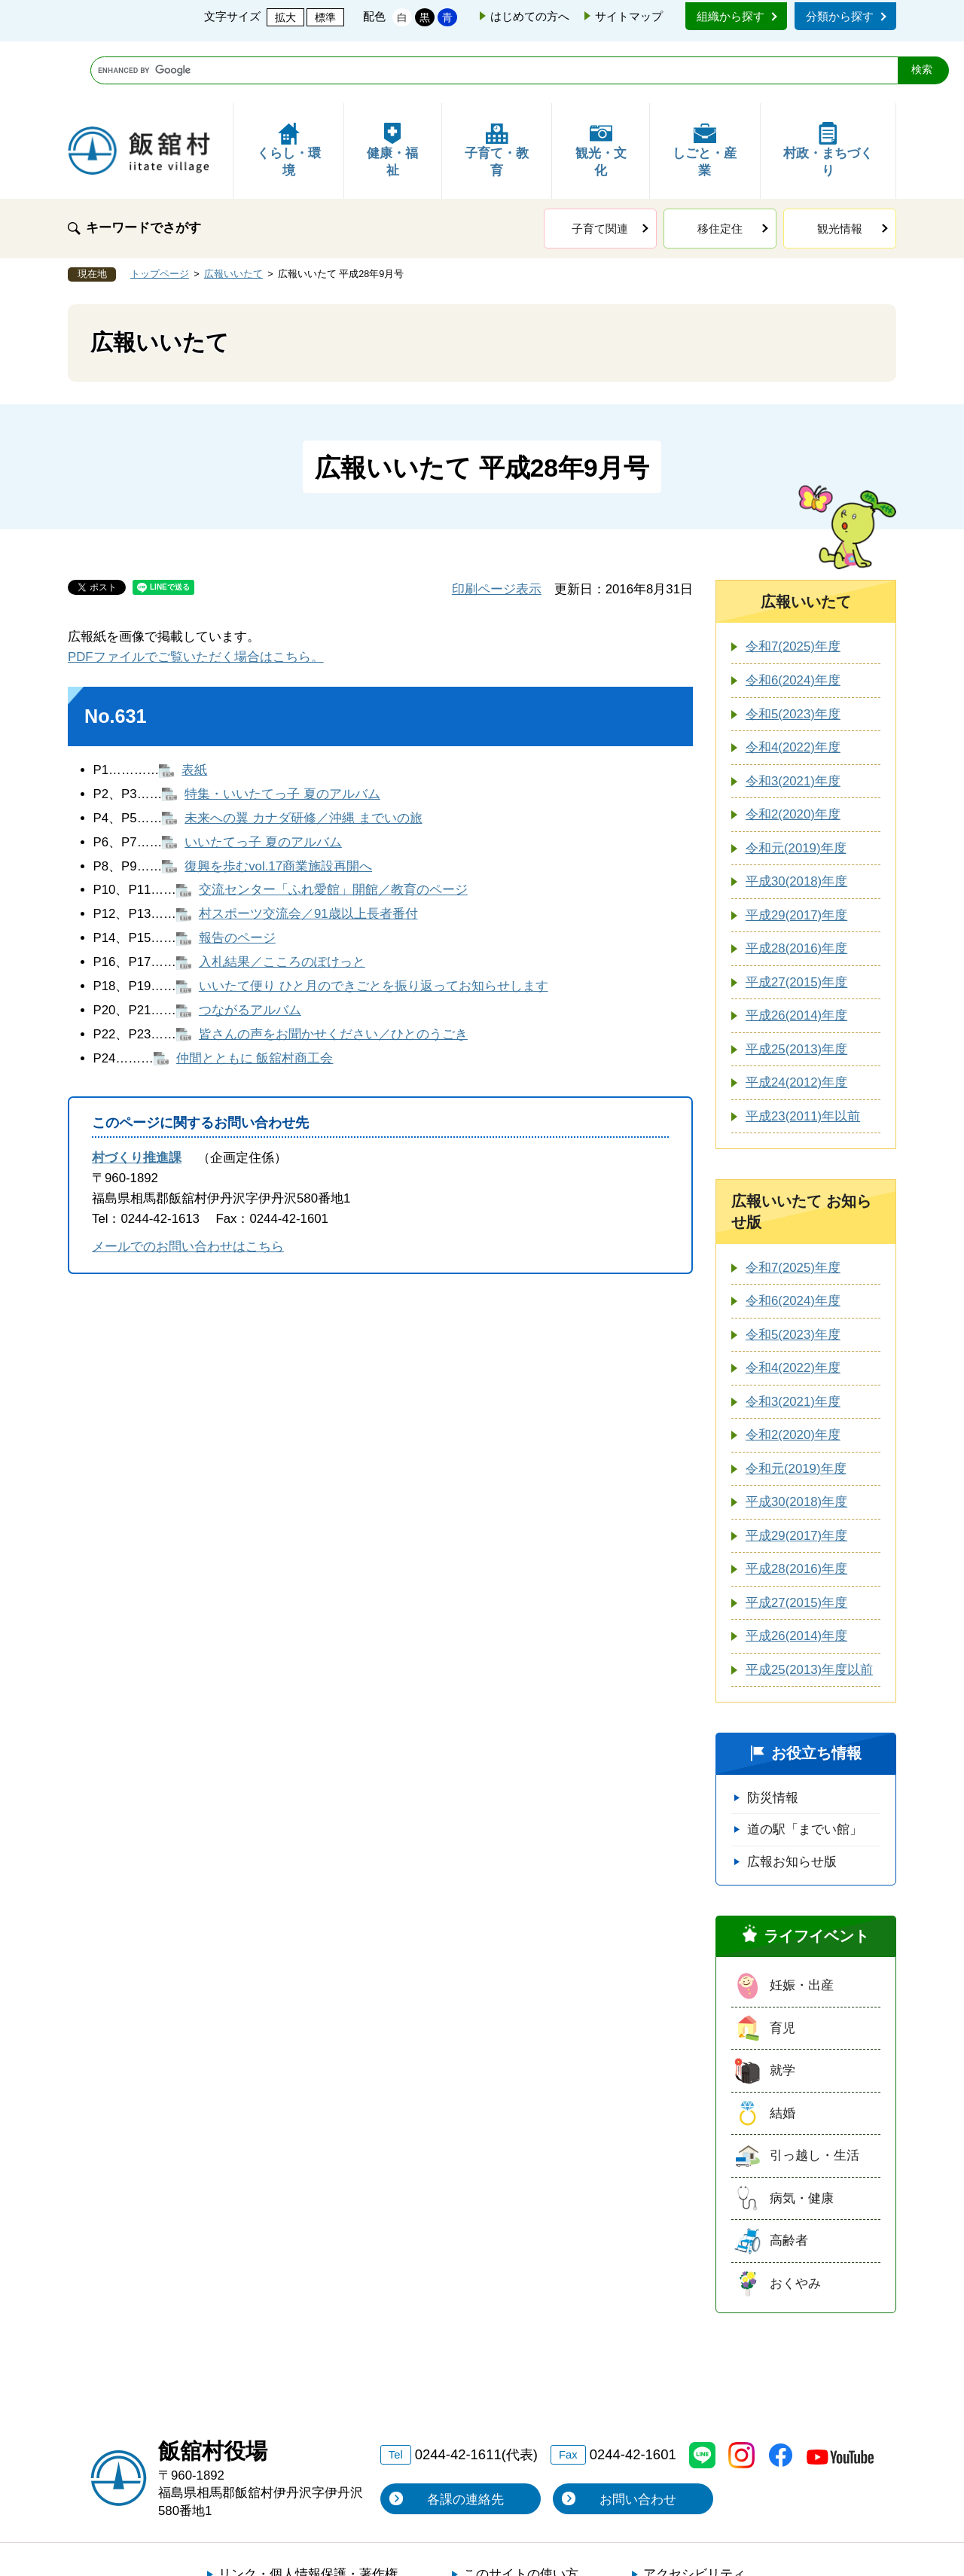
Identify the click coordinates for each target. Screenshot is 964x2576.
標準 (325, 17)
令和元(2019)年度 (796, 786)
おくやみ (795, 2222)
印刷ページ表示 (496, 527)
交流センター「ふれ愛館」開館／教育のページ (333, 828)
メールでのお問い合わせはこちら (188, 1185)
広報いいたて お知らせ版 (801, 1150)
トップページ (159, 212)
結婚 (782, 2051)
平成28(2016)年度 (796, 886)
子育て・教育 (497, 88)
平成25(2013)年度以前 (809, 1608)
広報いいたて (233, 212)
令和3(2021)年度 (793, 719)
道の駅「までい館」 (804, 1768)
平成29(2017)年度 (796, 853)
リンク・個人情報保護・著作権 (308, 2512)
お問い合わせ (637, 2438)
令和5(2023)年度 (793, 652)
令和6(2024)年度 (793, 618)
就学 (782, 2008)
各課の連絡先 (465, 2438)
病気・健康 (802, 2136)
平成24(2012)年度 (796, 1021)
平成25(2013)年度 (796, 987)
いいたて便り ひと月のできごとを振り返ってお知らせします (373, 924)
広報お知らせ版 (792, 1800)
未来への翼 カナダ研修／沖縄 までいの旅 (303, 756)
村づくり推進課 (137, 1096)
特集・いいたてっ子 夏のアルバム (282, 732)
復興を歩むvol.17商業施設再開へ (278, 804)
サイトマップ (629, 16)
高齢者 (789, 2179)
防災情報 (772, 1736)
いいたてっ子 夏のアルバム (263, 780)
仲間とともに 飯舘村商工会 (255, 996)
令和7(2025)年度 (793, 585)
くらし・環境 (289, 88)
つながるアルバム (250, 948)
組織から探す (730, 16)
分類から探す (840, 16)
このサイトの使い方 (520, 2512)
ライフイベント (816, 1874)
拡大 (285, 17)
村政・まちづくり (828, 88)
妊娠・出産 (802, 1923)
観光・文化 (601, 88)
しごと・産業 (705, 88)
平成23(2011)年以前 (803, 1054)
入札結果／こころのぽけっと (282, 900)
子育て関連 (600, 166)
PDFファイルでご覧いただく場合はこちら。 (196, 595)
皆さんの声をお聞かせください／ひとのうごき (333, 972)
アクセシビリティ (694, 2512)
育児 (782, 1966)
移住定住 (720, 166)
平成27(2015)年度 (796, 920)
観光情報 (839, 166)
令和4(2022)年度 (793, 685)
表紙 (194, 708)
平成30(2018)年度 (796, 819)
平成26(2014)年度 (796, 954)
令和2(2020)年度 (793, 752)
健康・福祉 (392, 88)
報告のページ (237, 876)
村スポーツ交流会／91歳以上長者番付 (308, 852)
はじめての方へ (529, 16)
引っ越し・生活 (814, 2094)
